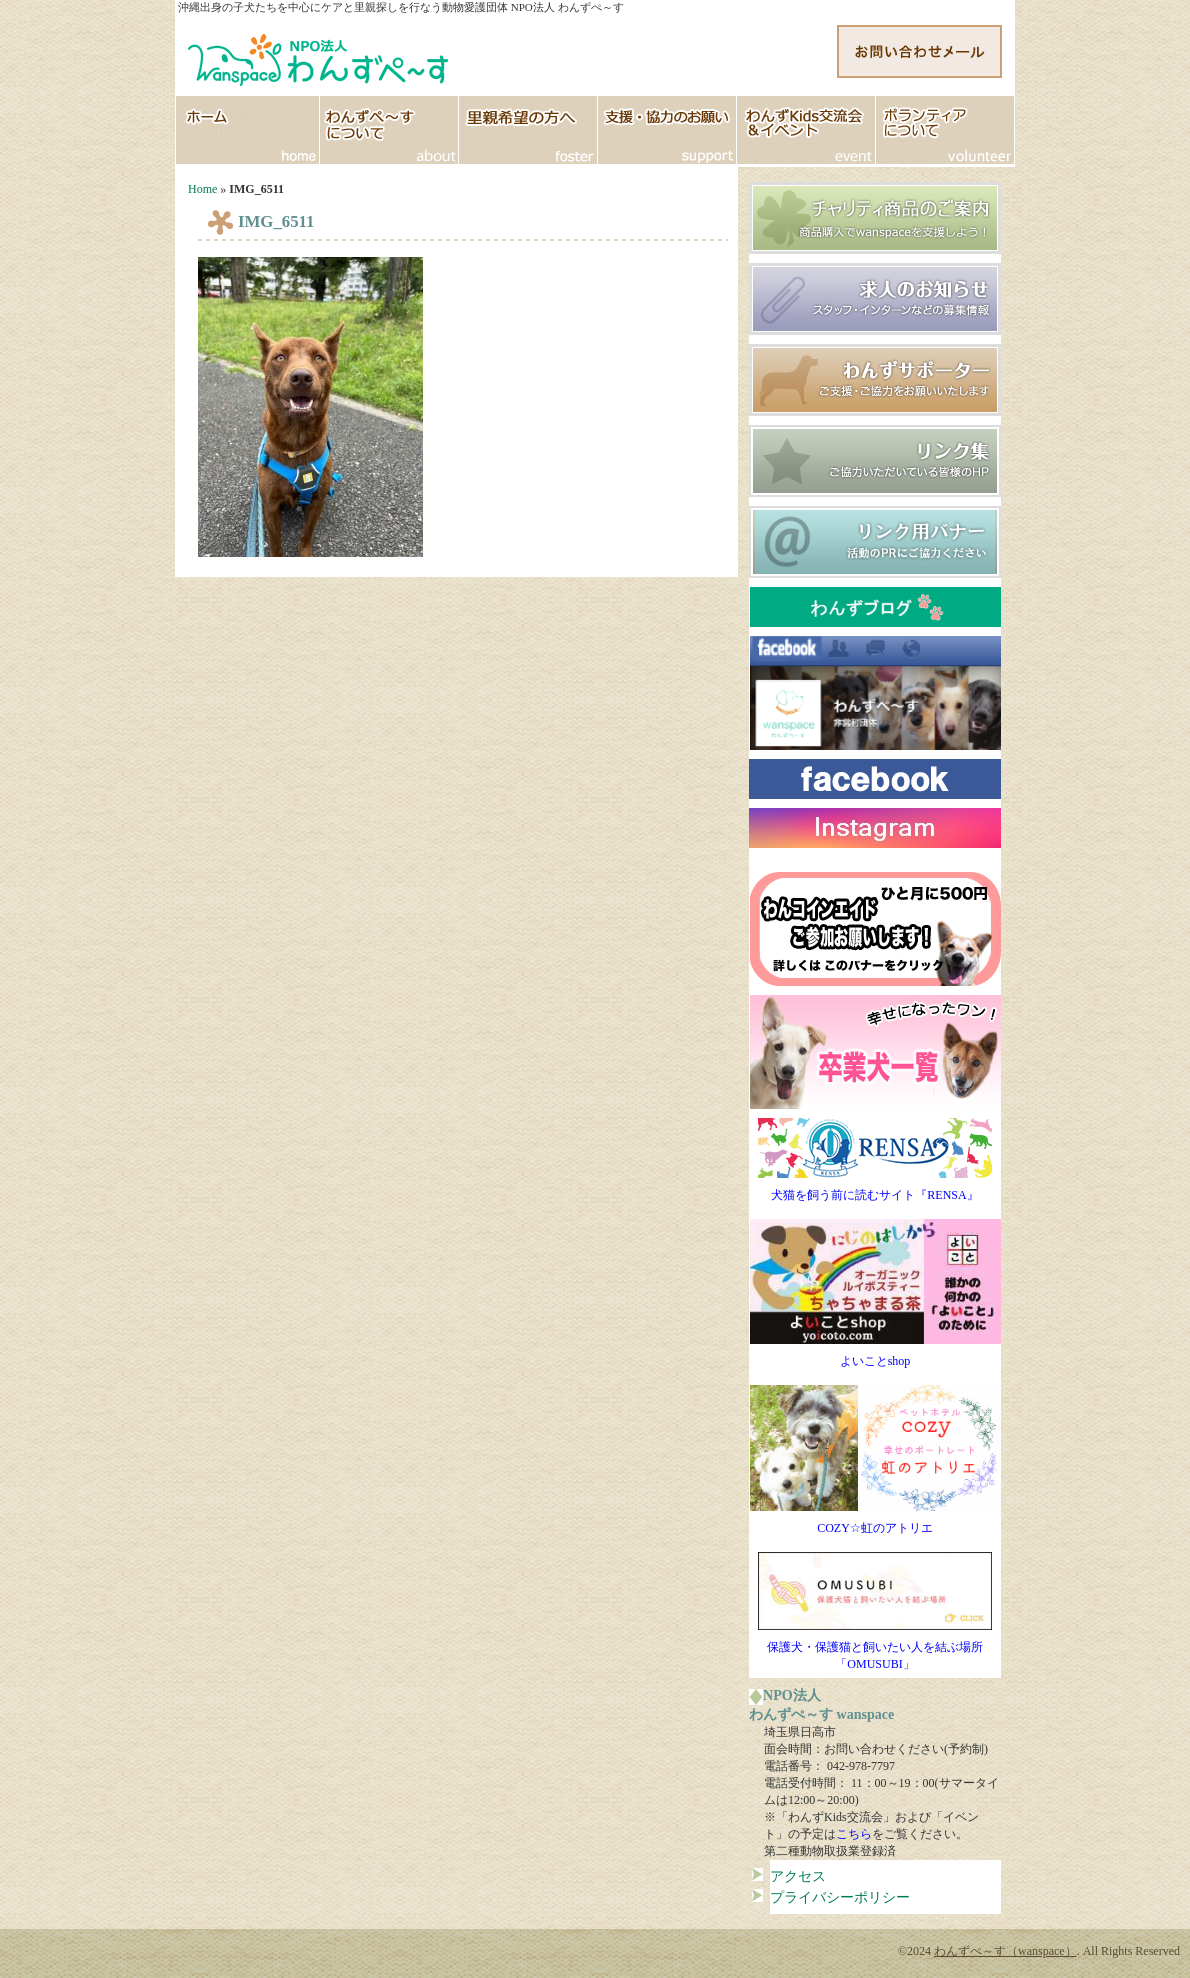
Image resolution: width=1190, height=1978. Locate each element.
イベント (806, 130)
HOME (247, 130)
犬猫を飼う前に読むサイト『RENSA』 (875, 1189)
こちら (854, 1834)
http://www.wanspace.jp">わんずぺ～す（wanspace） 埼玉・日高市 (320, 55)
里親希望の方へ (528, 130)
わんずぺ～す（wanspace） (1005, 1951)
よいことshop (875, 1355)
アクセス (798, 1876)
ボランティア (945, 130)
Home (202, 189)
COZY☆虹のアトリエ (875, 1522)
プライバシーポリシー (840, 1897)
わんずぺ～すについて (389, 130)
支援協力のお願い (667, 130)
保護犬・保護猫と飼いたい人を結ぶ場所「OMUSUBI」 (875, 1649)
